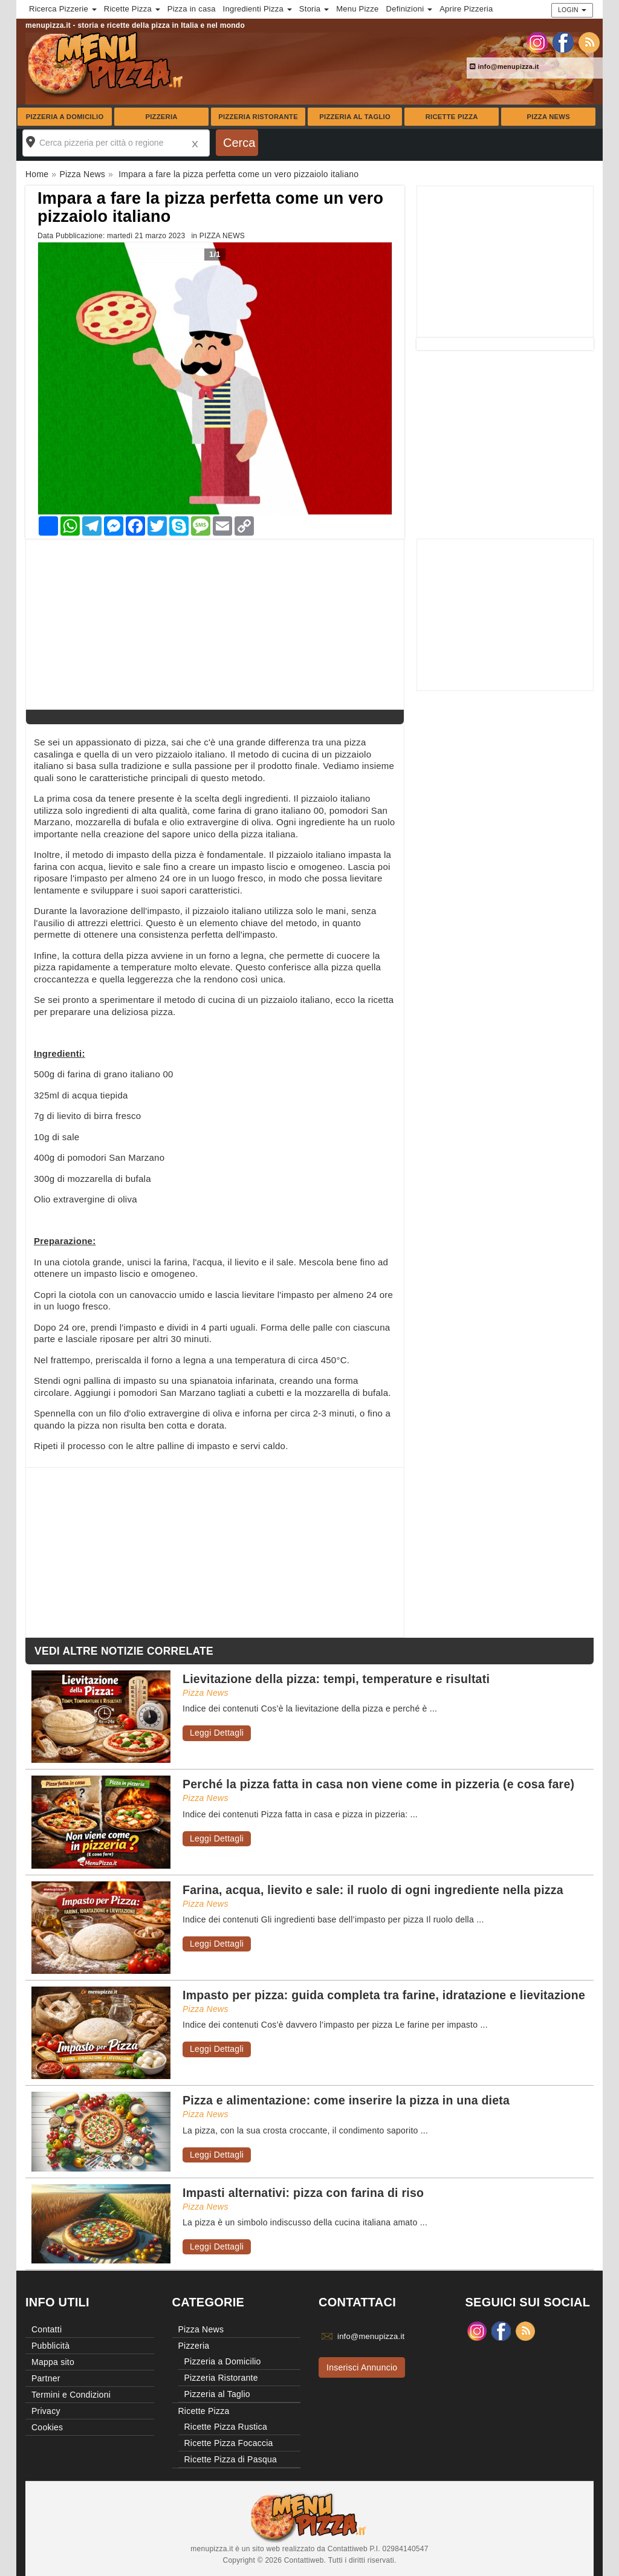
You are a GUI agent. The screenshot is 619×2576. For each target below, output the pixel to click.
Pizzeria (161, 116)
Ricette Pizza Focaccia (228, 2443)
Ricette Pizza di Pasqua (230, 2459)
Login (572, 9)
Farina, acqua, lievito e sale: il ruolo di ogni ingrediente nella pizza (373, 1889)
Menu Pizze (357, 8)
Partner (45, 2378)
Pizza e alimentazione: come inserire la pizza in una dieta (346, 2100)
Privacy (45, 2411)
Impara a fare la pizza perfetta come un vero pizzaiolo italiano (210, 207)
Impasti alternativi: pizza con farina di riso (303, 2192)
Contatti (46, 2329)
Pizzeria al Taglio (355, 116)
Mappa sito (52, 2362)
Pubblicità (50, 2346)
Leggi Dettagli (217, 1732)
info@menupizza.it (504, 66)
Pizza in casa (191, 8)
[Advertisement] (505, 261)
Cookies (47, 2427)
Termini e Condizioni (71, 2394)
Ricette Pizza (452, 116)
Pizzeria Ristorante (258, 116)
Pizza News (548, 116)
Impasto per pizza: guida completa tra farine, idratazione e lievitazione (384, 1995)
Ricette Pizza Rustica (226, 2427)
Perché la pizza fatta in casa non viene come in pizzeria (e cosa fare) (378, 1784)
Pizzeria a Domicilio (65, 116)
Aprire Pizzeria (466, 8)
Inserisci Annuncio (361, 2367)
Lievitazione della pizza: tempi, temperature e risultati (336, 1678)
